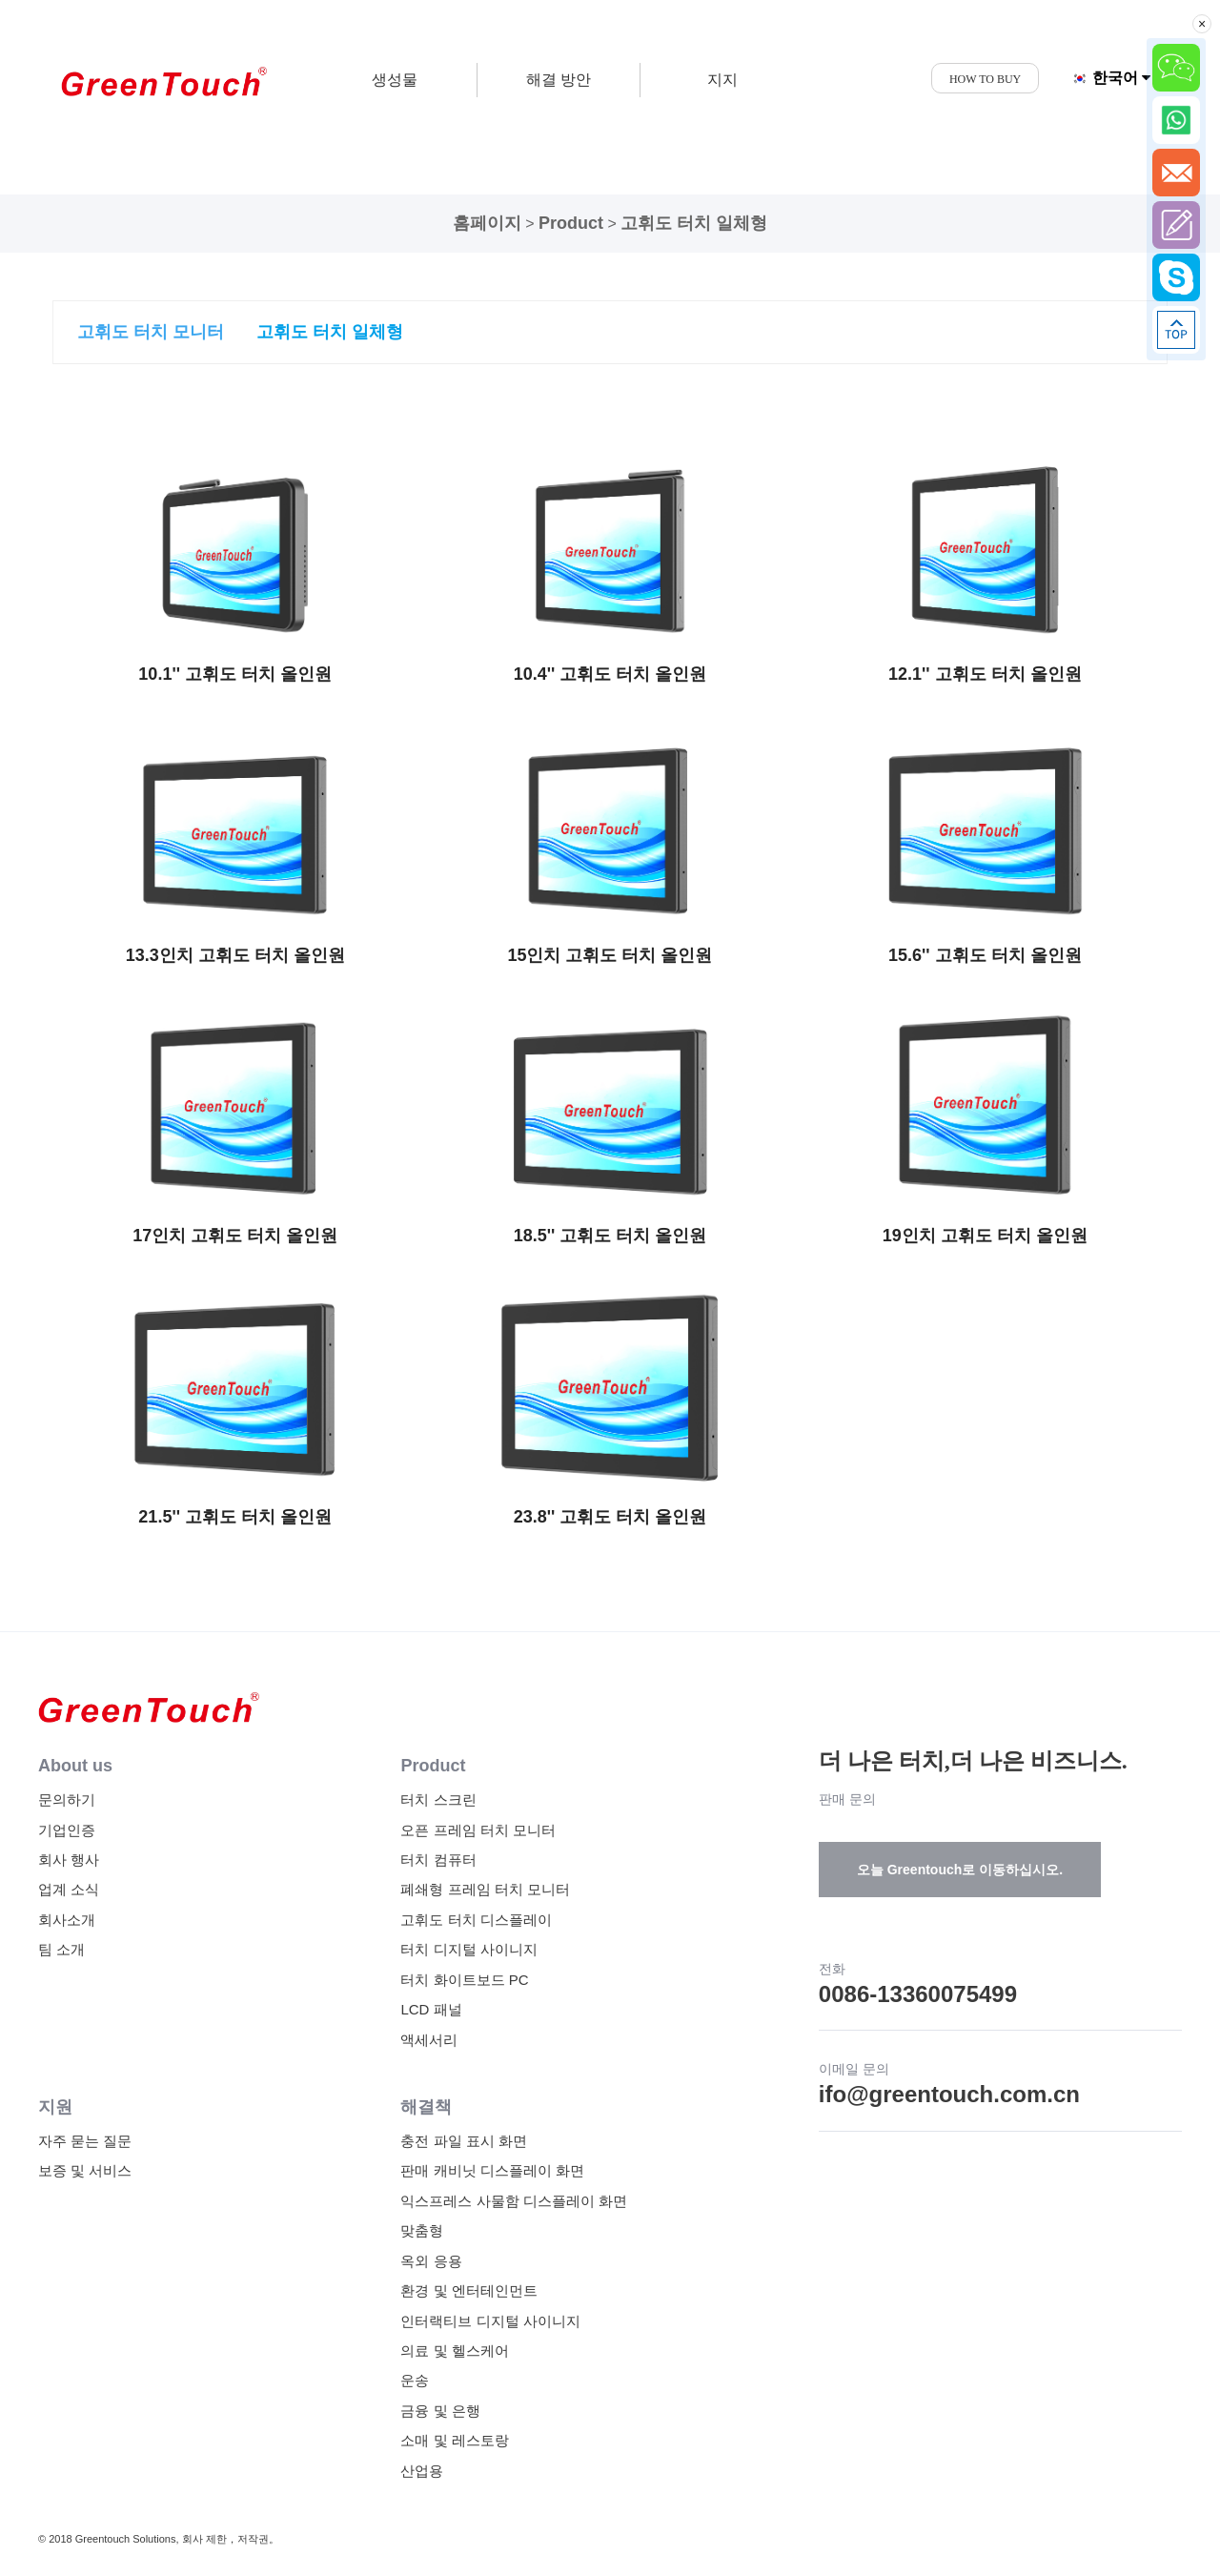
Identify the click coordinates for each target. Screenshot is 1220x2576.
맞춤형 (421, 2230)
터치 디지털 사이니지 (468, 1949)
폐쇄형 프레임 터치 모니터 (485, 1889)
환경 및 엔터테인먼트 (468, 2290)
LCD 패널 (430, 2009)
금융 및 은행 (439, 2410)
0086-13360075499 (918, 1994)
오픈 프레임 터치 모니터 (478, 1830)
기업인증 (66, 1830)
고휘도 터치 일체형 (693, 223)
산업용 (421, 2471)
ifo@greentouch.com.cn (949, 2094)
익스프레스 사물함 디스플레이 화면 (513, 2201)
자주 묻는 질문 (85, 2141)
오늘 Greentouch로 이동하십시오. (960, 1869)
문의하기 (66, 1799)
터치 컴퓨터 (438, 1859)
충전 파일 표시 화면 (463, 2141)
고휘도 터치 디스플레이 (475, 1920)
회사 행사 (68, 1859)
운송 (414, 2380)
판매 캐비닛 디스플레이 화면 (492, 2170)
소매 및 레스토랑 (454, 2440)
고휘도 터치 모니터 (150, 331)
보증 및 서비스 (85, 2170)
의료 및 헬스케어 (454, 2350)
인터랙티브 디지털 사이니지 (490, 2321)
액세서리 (429, 2040)
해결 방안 (558, 80)
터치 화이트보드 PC (464, 1980)
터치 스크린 (438, 1799)
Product (571, 223)
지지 (722, 80)
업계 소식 (68, 1889)
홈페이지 (487, 223)
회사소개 (66, 1920)
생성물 (394, 80)
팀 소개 (61, 1949)
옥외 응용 (430, 2261)
